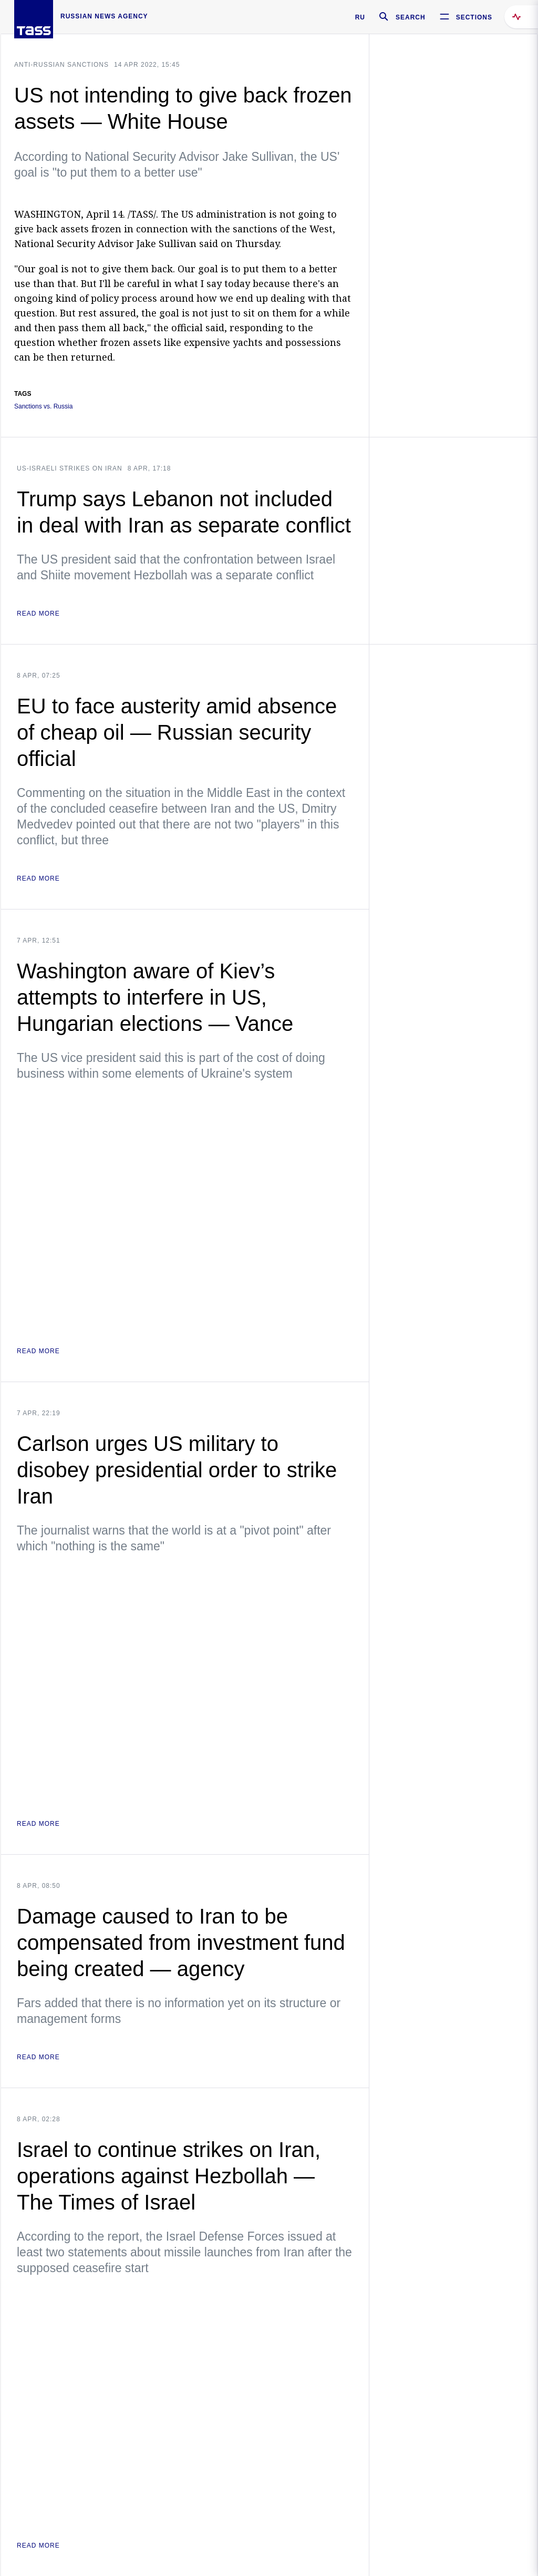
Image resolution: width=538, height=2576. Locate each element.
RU (360, 17)
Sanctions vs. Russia (43, 406)
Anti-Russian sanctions (61, 64)
